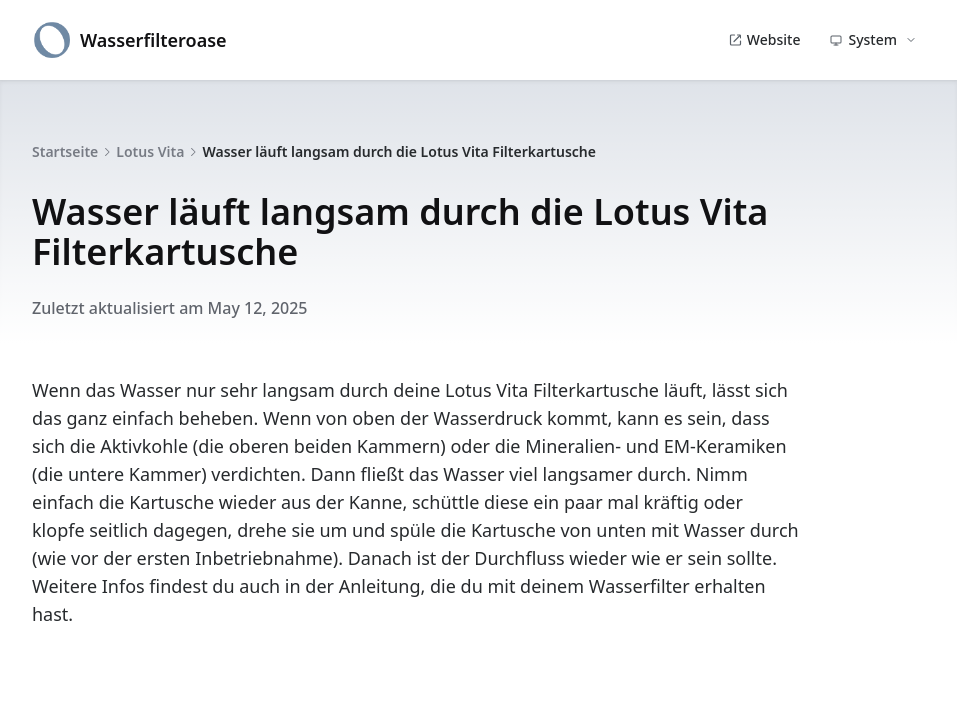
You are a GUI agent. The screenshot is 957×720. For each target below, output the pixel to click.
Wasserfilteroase (129, 40)
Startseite (65, 151)
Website (764, 39)
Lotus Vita (150, 151)
